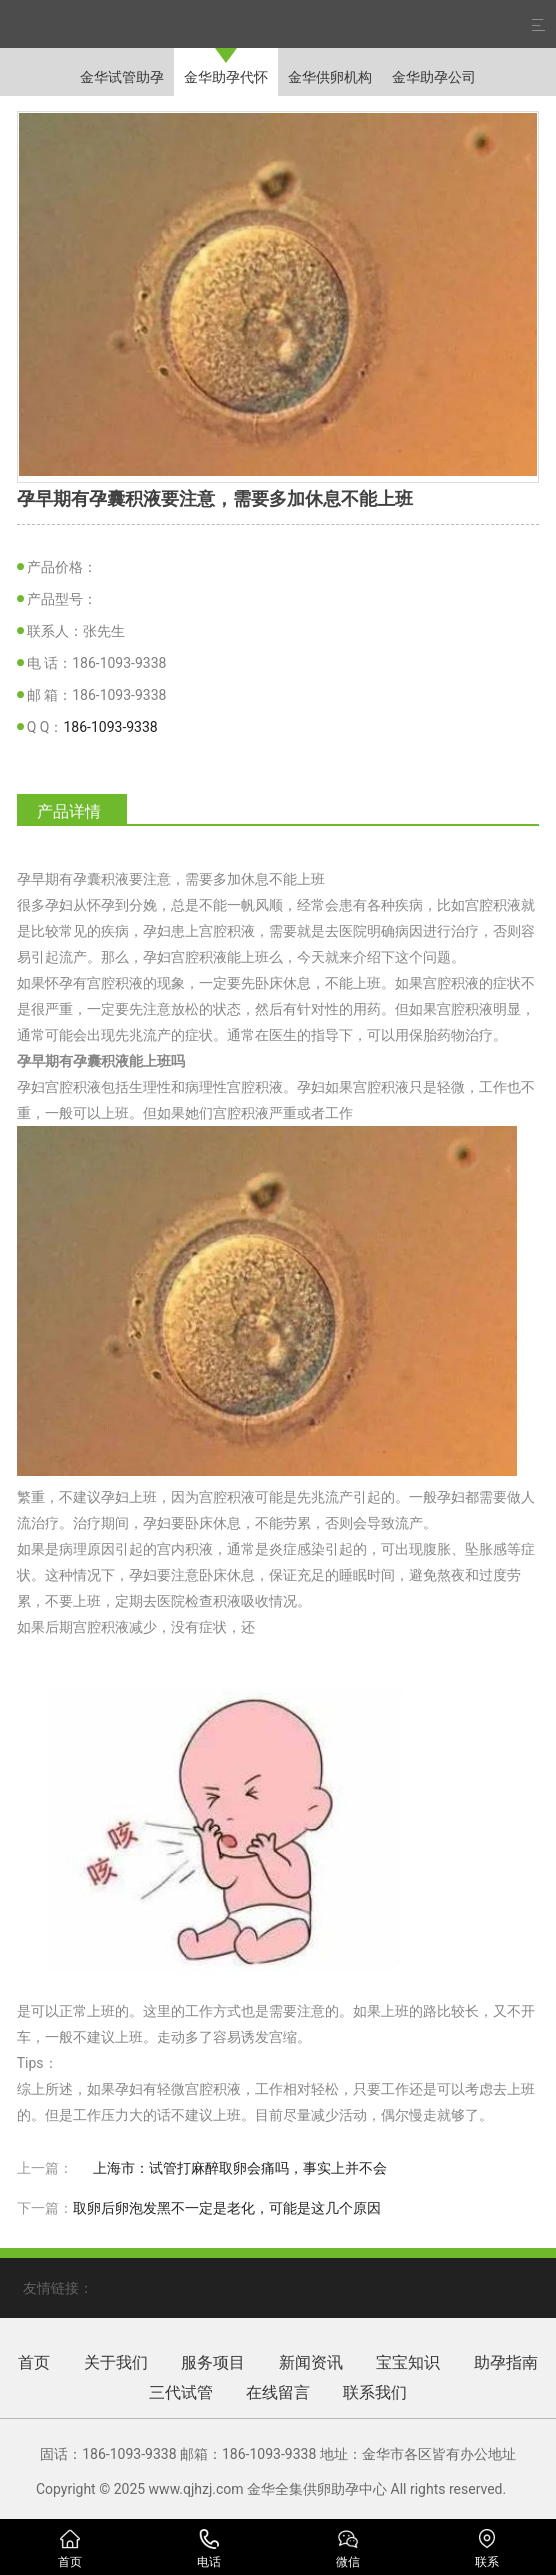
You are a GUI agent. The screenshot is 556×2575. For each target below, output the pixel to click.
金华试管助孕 (122, 77)
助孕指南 (506, 2362)
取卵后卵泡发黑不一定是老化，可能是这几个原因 (227, 2208)
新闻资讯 (311, 2362)
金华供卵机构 (330, 77)
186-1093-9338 (110, 727)
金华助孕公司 (434, 77)
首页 (34, 2362)
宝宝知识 (408, 2362)
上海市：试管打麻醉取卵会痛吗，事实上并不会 (240, 2168)
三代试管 (181, 2392)
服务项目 (213, 2362)
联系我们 (375, 2392)
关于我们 (116, 2362)
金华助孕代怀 (226, 77)
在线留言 (278, 2392)
